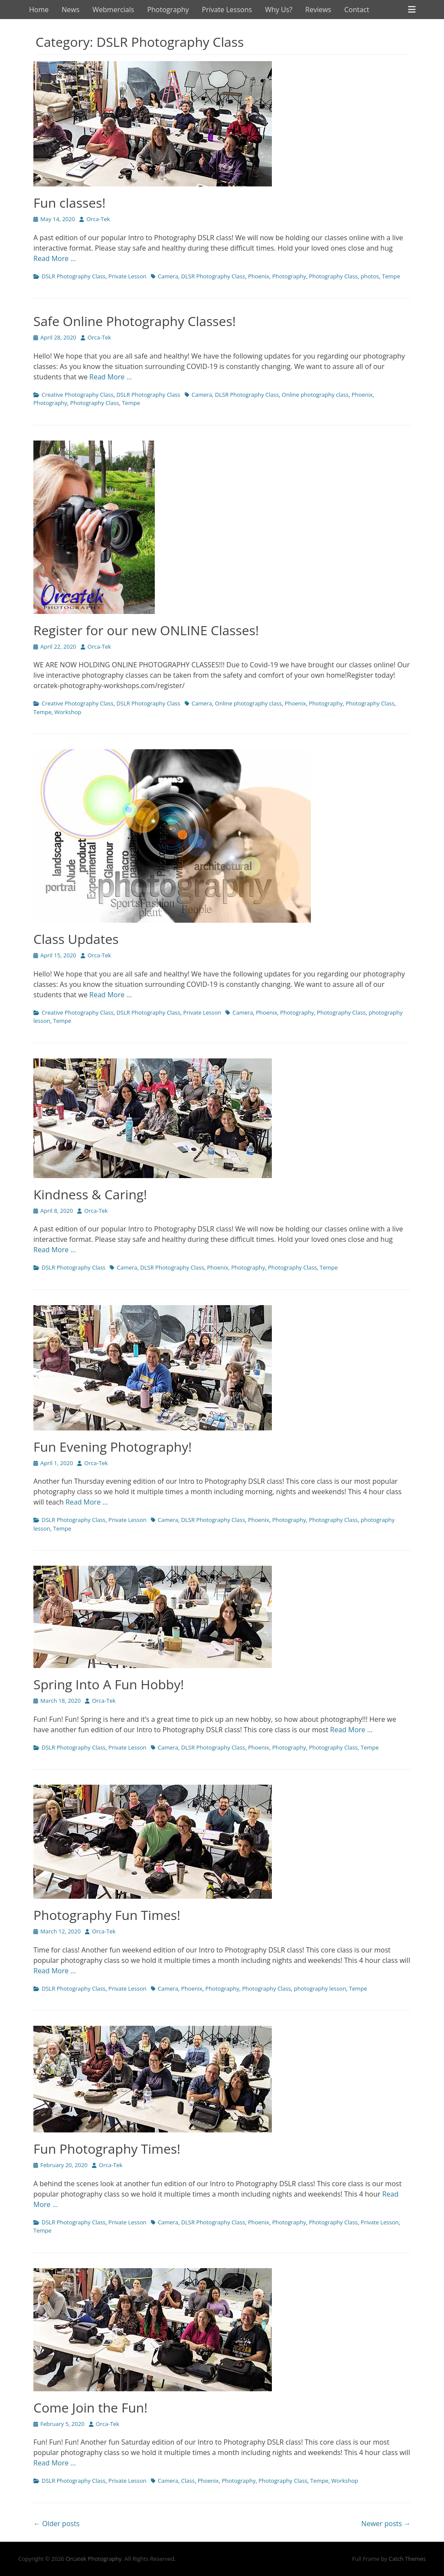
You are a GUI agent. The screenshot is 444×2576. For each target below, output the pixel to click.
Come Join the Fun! (90, 2407)
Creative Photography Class (78, 394)
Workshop (68, 712)
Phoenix (258, 276)
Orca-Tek (98, 219)
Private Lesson (127, 276)
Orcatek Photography (93, 2559)
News (70, 9)
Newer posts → (386, 2523)
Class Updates (76, 939)
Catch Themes (407, 2559)
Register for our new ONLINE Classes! (146, 630)
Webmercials (113, 9)
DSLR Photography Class (73, 276)
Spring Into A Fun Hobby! (108, 1684)
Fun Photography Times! (106, 2149)
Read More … (54, 258)
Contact (356, 9)
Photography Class (333, 276)
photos (370, 276)
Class (188, 2481)
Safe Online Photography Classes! (134, 321)
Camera (168, 276)
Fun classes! (69, 203)
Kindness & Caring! (90, 1194)
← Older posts (56, 2523)
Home (39, 9)
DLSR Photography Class (213, 276)
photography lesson (320, 1988)
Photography (168, 9)
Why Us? (278, 9)
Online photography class (315, 394)
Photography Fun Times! (106, 1915)
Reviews (318, 9)
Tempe (391, 276)
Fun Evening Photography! (112, 1447)
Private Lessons (227, 9)
